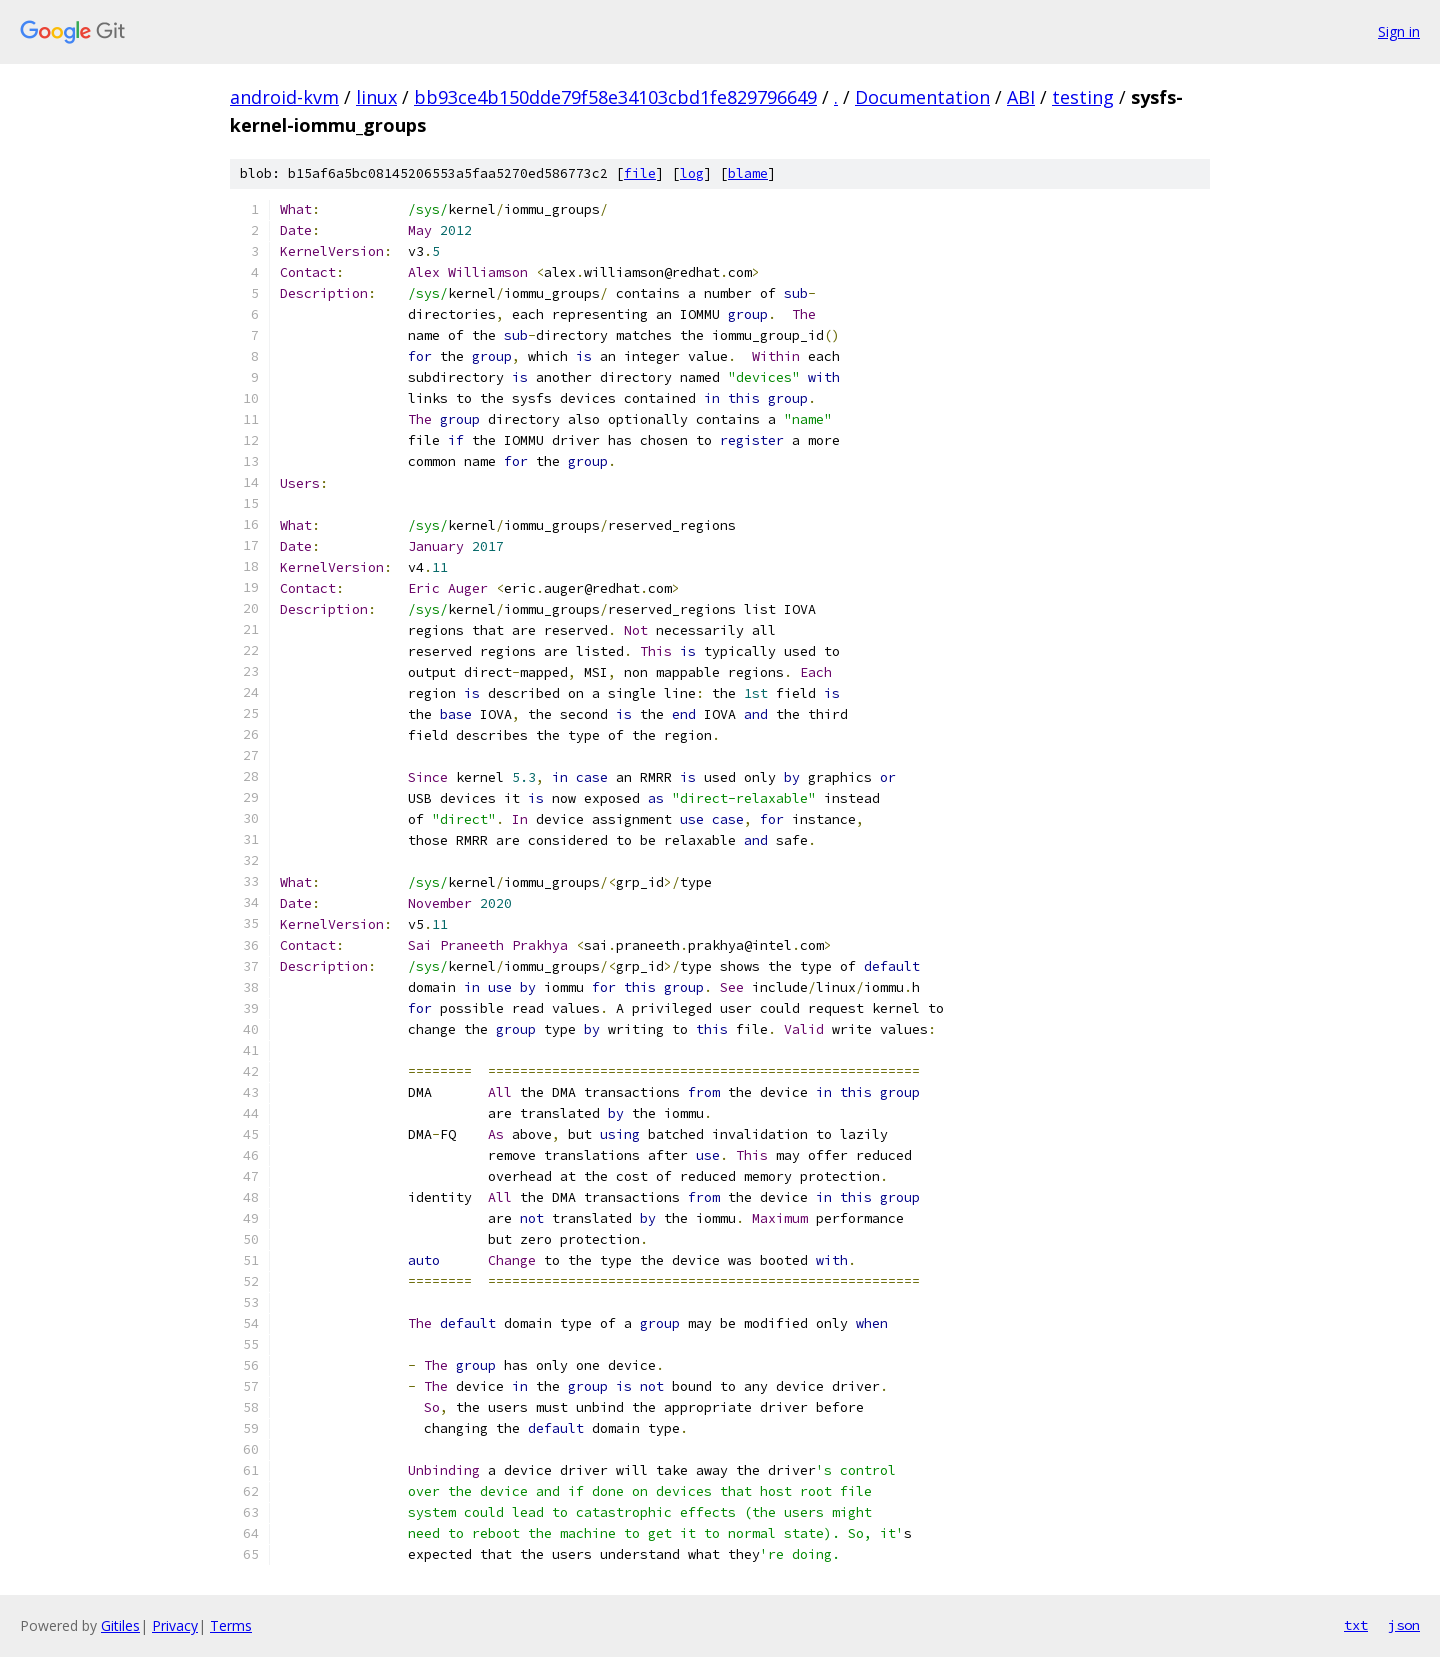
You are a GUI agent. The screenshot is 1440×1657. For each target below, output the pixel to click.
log (692, 173)
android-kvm (284, 97)
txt (1356, 1625)
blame (748, 173)
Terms (231, 1625)
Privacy (175, 1625)
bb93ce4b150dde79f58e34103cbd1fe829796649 (615, 97)
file (640, 173)
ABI (1021, 97)
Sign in (1399, 31)
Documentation (922, 97)
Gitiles (120, 1625)
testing (1083, 97)
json (1404, 1625)
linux (376, 97)
